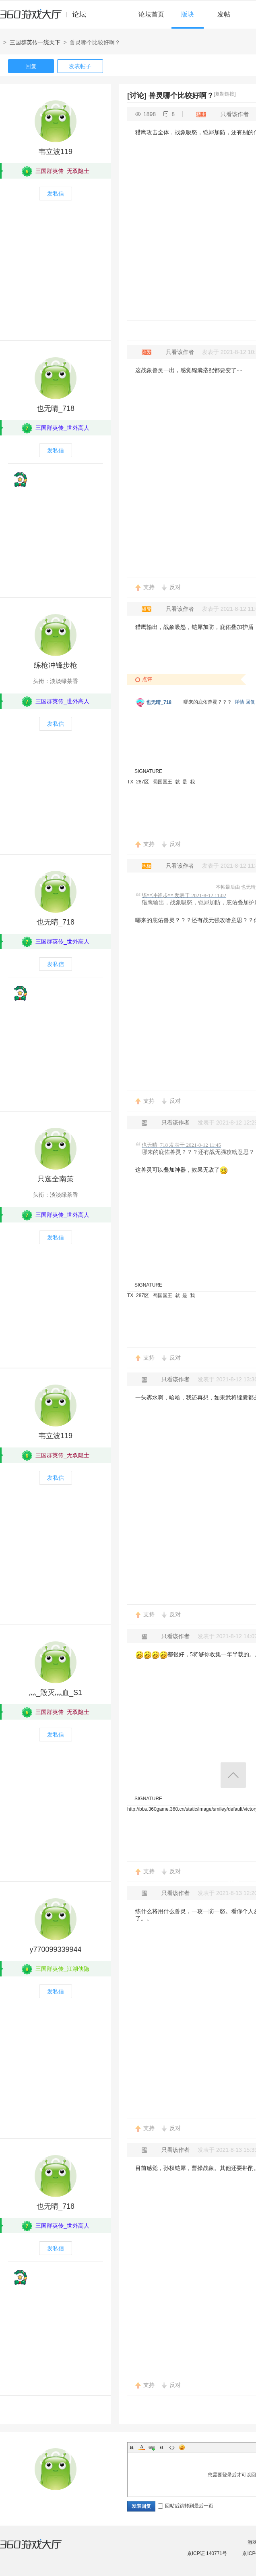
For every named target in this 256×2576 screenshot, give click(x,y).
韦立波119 (55, 152)
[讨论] (137, 96)
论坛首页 (151, 14)
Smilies (182, 2447)
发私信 (55, 193)
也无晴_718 (55, 408)
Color (142, 2447)
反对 (175, 587)
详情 (239, 702)
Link (152, 2447)
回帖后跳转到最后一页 (185, 2506)
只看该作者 (235, 114)
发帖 (223, 14)
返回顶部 (233, 1775)
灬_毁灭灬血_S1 (55, 1693)
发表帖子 (80, 66)
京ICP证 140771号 (207, 2553)
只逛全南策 (55, 1179)
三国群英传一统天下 (35, 42)
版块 (187, 14)
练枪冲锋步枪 (55, 665)
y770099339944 (55, 1949)
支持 (149, 587)
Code (172, 2447)
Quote (162, 2447)
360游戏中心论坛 (46, 18)
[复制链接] (225, 94)
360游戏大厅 (39, 2549)
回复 (31, 66)
